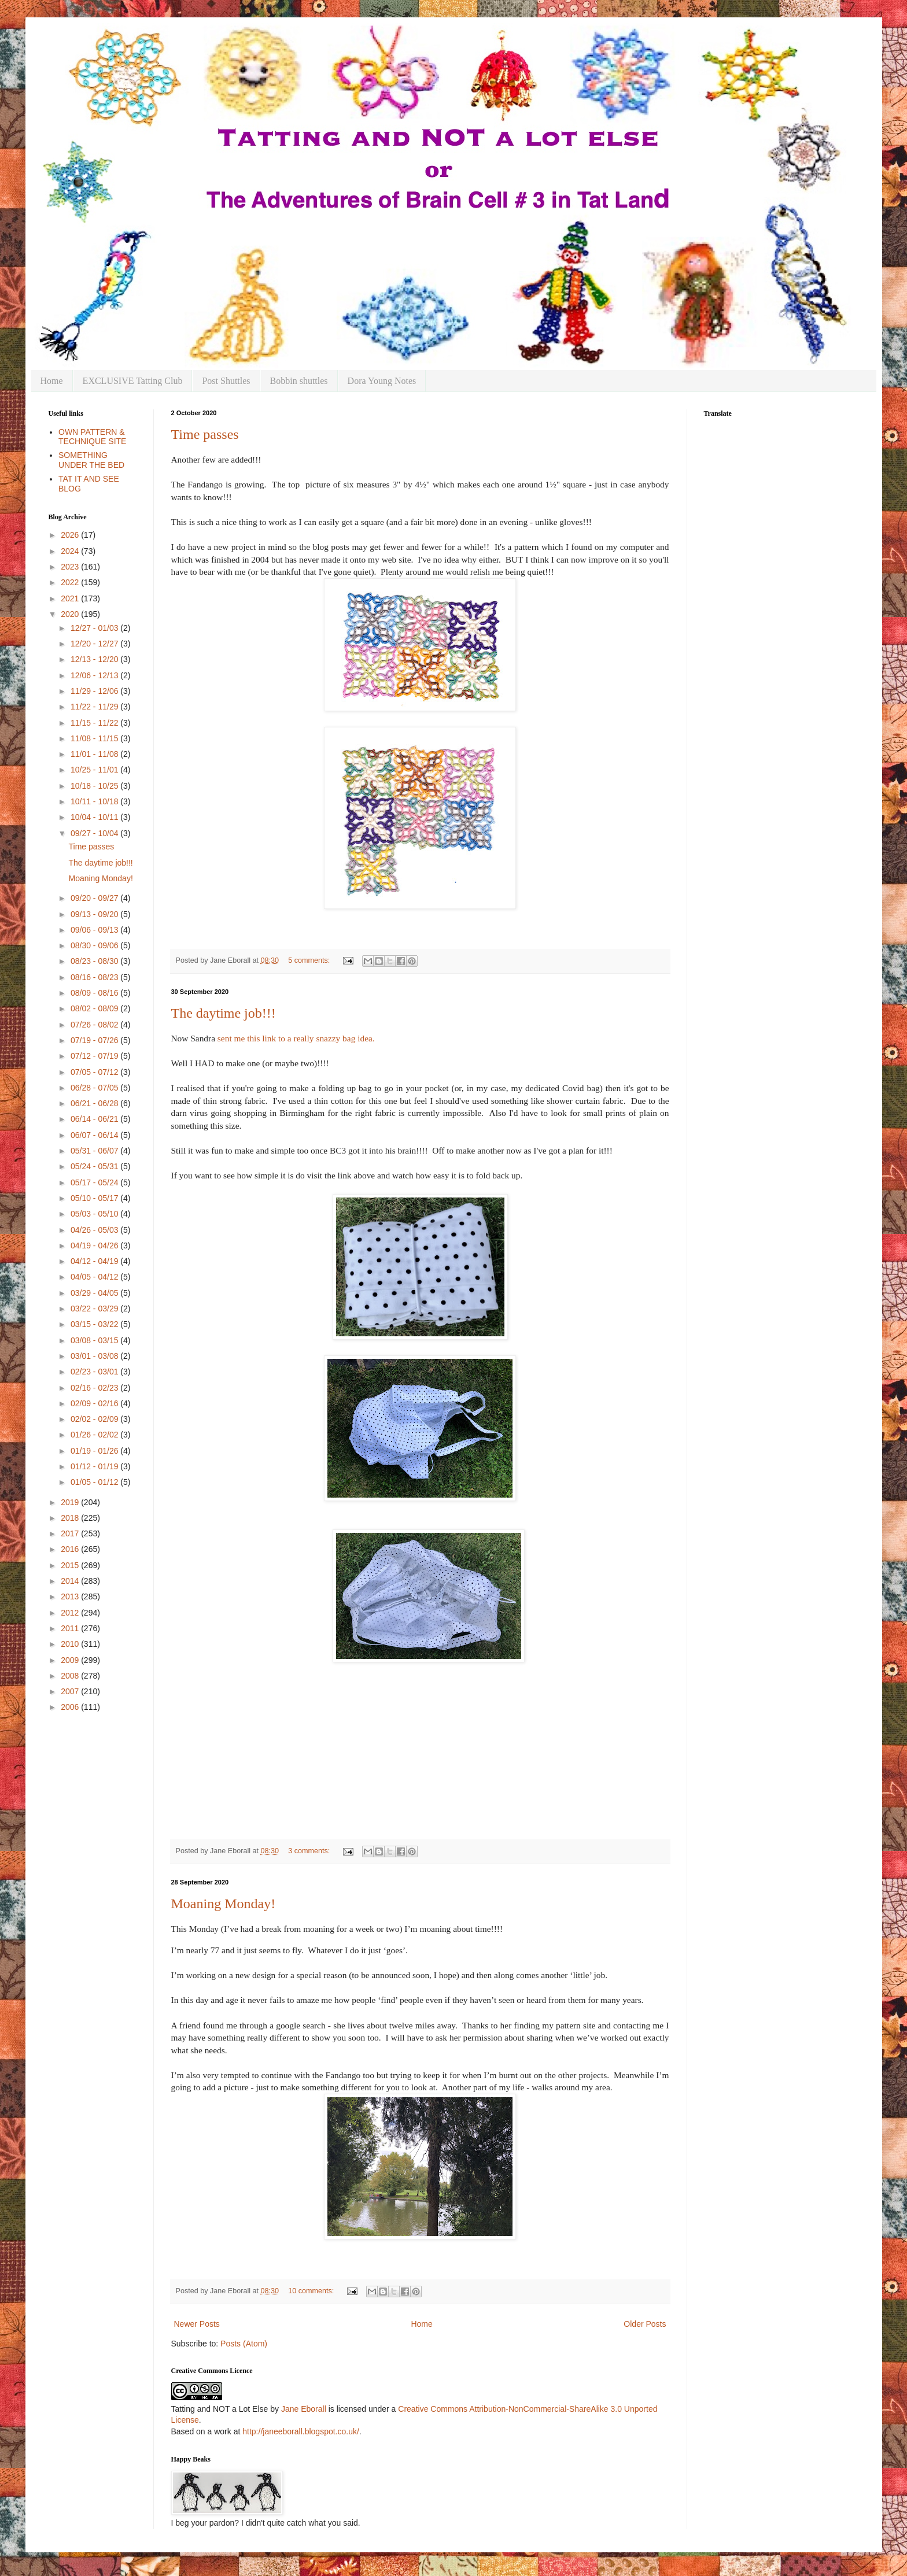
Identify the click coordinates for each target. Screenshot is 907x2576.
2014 (71, 1580)
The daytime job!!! (223, 1013)
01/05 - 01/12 (95, 1482)
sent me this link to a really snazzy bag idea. (296, 1038)
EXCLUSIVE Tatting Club (133, 381)
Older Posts (645, 2324)
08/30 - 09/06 (95, 945)
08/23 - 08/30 (95, 961)
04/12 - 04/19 (95, 1261)
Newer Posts (197, 2324)
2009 (71, 1660)
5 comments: (310, 960)
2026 (71, 534)
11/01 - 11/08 (95, 754)
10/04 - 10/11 (95, 817)
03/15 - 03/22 (95, 1324)
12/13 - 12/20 (95, 659)
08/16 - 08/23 (95, 977)
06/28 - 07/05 (95, 1087)
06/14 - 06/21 (95, 1118)
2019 (71, 1502)
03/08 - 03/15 (95, 1340)
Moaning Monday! (223, 1903)
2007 (71, 1691)
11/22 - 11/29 (95, 706)
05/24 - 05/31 (95, 1166)
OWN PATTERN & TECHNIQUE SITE (92, 436)
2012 (71, 1612)
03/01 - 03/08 (95, 1356)
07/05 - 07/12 (95, 1072)
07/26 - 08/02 (95, 1024)
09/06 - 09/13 (95, 929)
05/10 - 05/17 (95, 1198)
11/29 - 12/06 (95, 691)
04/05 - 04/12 (95, 1276)
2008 (71, 1675)
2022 (71, 582)
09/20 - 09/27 (95, 898)
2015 (71, 1565)
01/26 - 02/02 (95, 1434)
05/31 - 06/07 (95, 1150)
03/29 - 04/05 (95, 1293)
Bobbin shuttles (299, 381)
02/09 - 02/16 (95, 1403)
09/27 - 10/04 (95, 833)
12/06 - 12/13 (95, 675)
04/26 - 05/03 (95, 1230)
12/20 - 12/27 (95, 643)
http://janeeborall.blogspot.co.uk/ (300, 2431)
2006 (71, 1707)
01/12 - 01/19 (95, 1466)
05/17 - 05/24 (95, 1182)
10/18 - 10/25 (95, 785)
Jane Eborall (303, 2409)
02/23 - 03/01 (95, 1371)
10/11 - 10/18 (95, 801)
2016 (71, 1549)
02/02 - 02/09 (95, 1419)
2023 (71, 566)
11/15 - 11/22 (95, 722)
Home (51, 381)
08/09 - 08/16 (95, 992)
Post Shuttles (226, 381)
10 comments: (312, 2291)
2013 (71, 1596)
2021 (71, 598)
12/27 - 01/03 (95, 628)
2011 (71, 1628)
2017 (71, 1533)
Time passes (205, 434)
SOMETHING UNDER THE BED (91, 460)
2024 (71, 551)
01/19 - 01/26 (95, 1450)
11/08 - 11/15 (95, 738)
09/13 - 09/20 (95, 914)
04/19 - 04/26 (95, 1245)
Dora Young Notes (382, 381)
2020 (71, 614)
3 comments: (310, 1851)
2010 (71, 1644)
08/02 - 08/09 (95, 1008)
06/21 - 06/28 (95, 1103)
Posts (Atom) (243, 2343)
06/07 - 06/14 (95, 1135)
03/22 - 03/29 (95, 1308)
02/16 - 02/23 (95, 1387)
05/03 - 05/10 (95, 1213)
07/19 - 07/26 (95, 1040)
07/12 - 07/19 (95, 1055)
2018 (71, 1517)
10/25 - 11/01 (95, 769)
